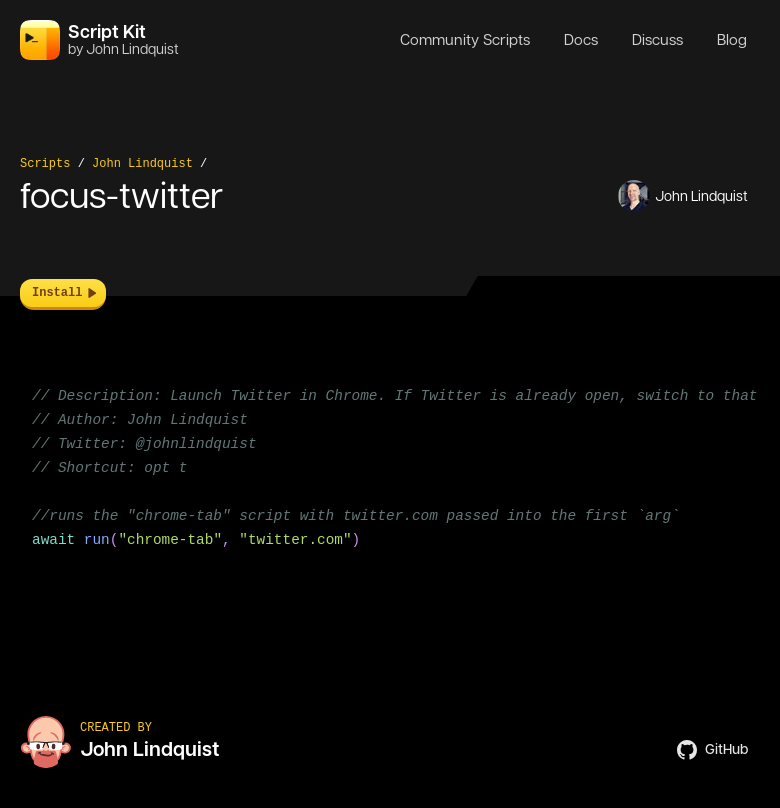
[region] (390, 480)
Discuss (657, 40)
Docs (581, 40)
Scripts (45, 164)
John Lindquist (142, 164)
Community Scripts (465, 40)
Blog (732, 40)
